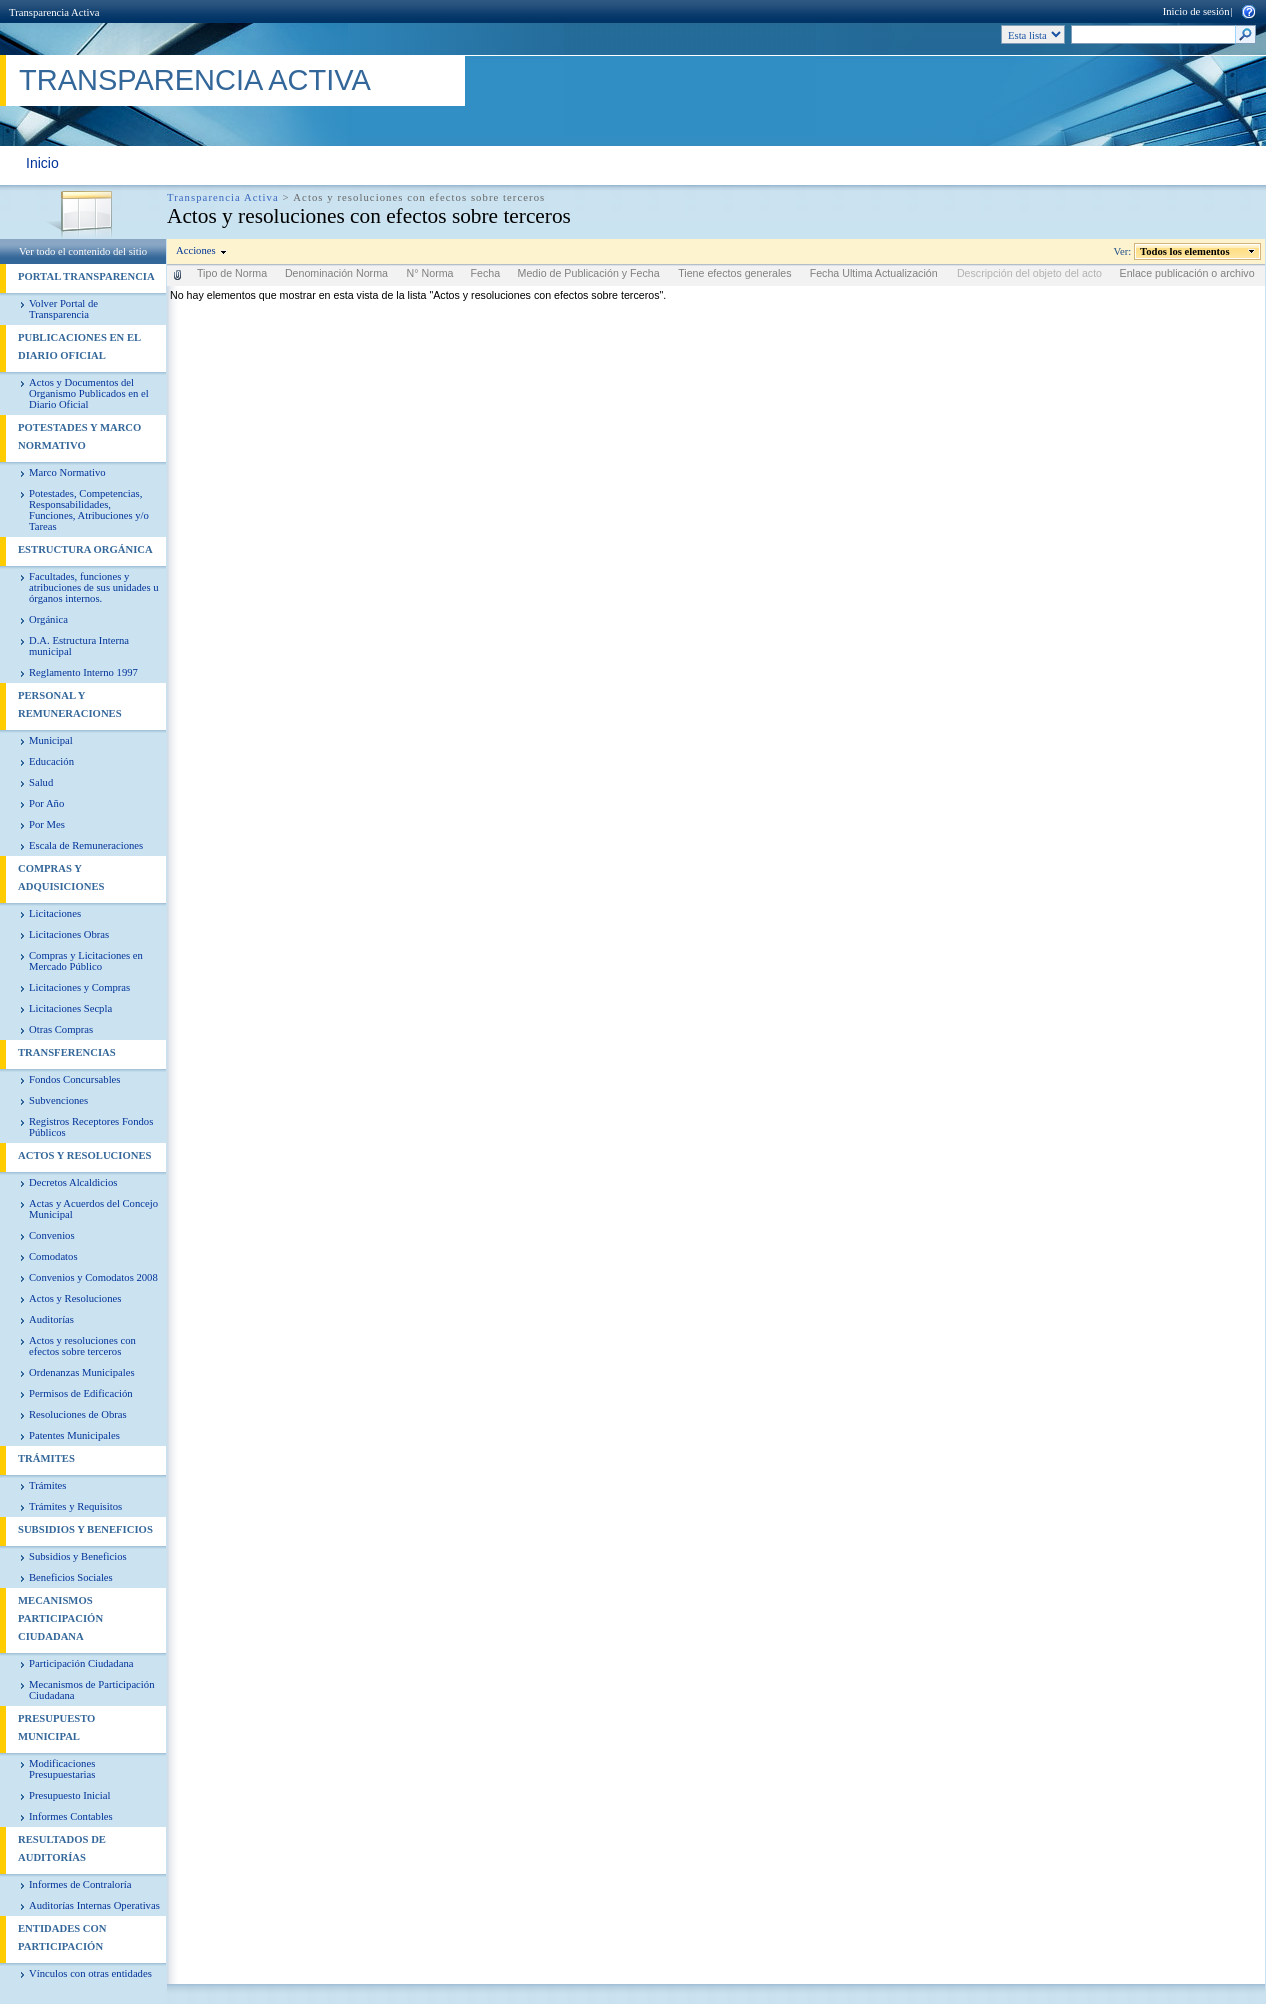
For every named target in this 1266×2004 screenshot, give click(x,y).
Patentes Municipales (74, 1435)
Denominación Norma (336, 273)
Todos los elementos (1185, 251)
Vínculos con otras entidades (90, 1973)
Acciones (196, 250)
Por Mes (47, 824)
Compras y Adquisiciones (61, 877)
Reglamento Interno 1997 (83, 672)
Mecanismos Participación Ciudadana (60, 1618)
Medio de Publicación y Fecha (589, 273)
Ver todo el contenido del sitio (83, 251)
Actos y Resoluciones (84, 1155)
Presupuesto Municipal (56, 1727)
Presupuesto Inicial (69, 1795)
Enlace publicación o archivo (1187, 273)
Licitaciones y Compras (79, 987)
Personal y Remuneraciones (70, 704)
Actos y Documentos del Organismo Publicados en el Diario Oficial (89, 393)
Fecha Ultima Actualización (874, 273)
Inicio (42, 163)
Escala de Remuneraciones (86, 845)
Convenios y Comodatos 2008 (93, 1277)
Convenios (52, 1235)
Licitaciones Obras (69, 934)
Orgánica (48, 619)
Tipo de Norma (232, 273)
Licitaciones (55, 913)
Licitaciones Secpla (70, 1008)
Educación (51, 761)
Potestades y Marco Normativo (79, 436)
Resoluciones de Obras (78, 1414)
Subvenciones (58, 1100)
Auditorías (51, 1319)
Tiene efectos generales (734, 273)
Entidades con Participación (62, 1937)
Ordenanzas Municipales (82, 1372)
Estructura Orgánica (85, 549)
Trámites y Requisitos (75, 1506)
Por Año (46, 803)
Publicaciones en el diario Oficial (79, 346)
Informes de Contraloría (80, 1884)
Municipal (51, 740)
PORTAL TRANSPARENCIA (86, 276)
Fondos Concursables (74, 1079)
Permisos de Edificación (81, 1393)
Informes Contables (71, 1816)
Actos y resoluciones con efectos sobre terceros (82, 1346)
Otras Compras (61, 1029)
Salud (41, 782)
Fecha (486, 273)
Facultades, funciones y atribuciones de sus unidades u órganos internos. (94, 587)
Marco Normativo (67, 472)
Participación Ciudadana (81, 1663)
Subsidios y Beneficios (85, 1529)
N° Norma (430, 273)
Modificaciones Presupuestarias (62, 1769)
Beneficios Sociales (71, 1577)
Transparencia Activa (54, 12)
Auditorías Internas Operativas (94, 1905)
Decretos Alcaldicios (73, 1182)
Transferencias (67, 1052)
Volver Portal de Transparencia (63, 309)
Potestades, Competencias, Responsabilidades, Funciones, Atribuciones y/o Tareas (89, 510)
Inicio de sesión (1196, 11)
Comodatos (53, 1256)
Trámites (46, 1458)
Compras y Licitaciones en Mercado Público (86, 961)
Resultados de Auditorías (62, 1848)
